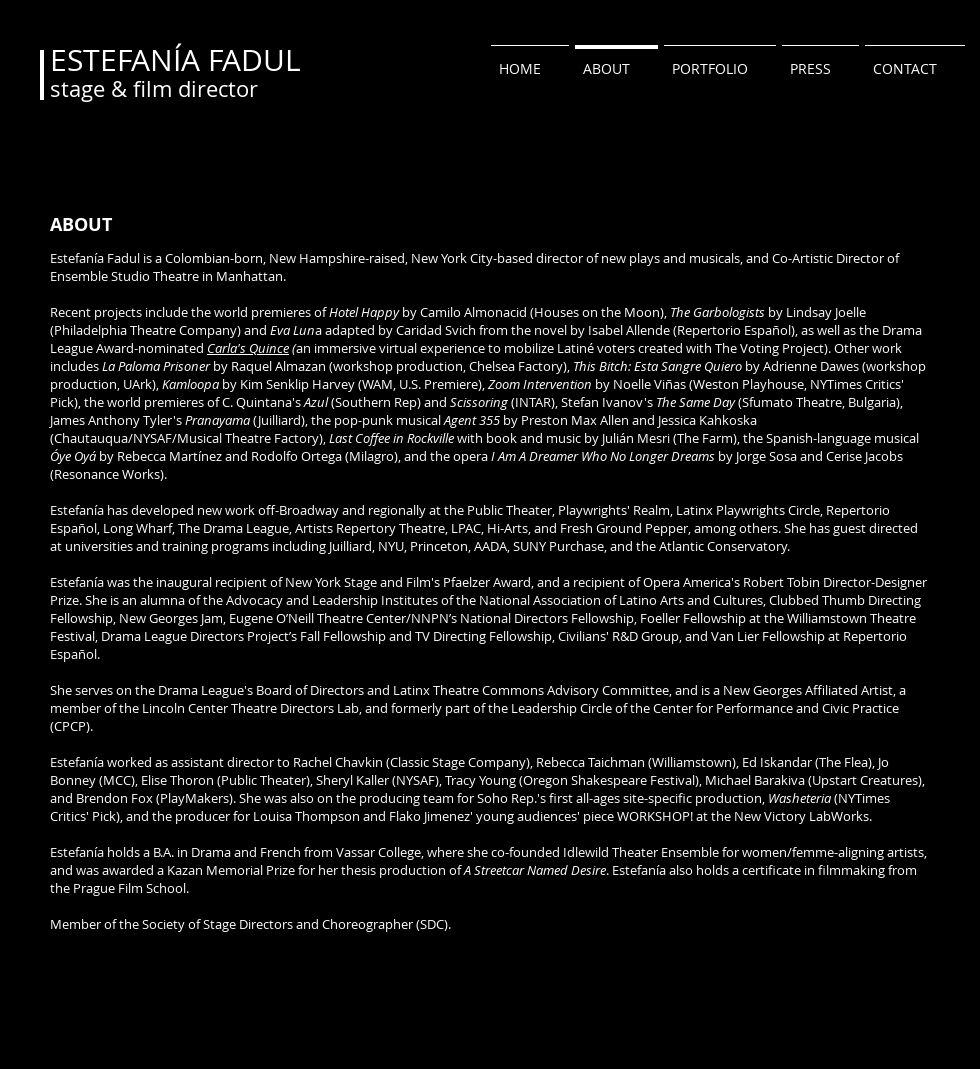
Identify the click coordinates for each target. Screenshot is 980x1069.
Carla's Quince (248, 348)
